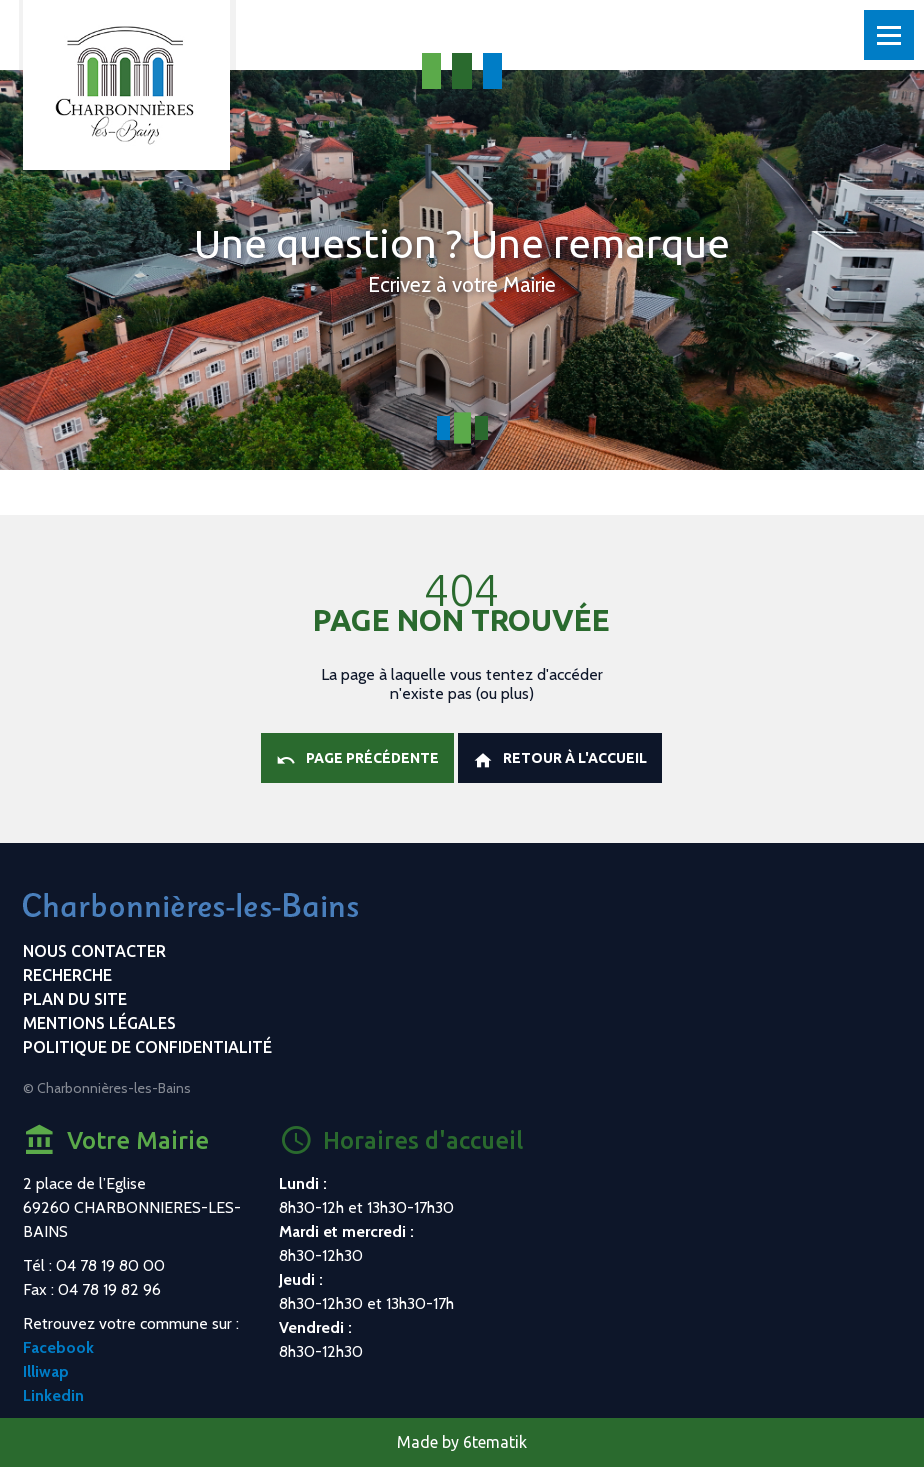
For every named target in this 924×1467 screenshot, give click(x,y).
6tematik (495, 1442)
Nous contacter (94, 951)
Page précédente (357, 760)
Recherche (67, 975)
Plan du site (75, 999)
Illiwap (46, 1371)
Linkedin (53, 1395)
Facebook (58, 1347)
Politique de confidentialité (147, 1047)
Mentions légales (99, 1023)
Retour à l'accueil (560, 760)
